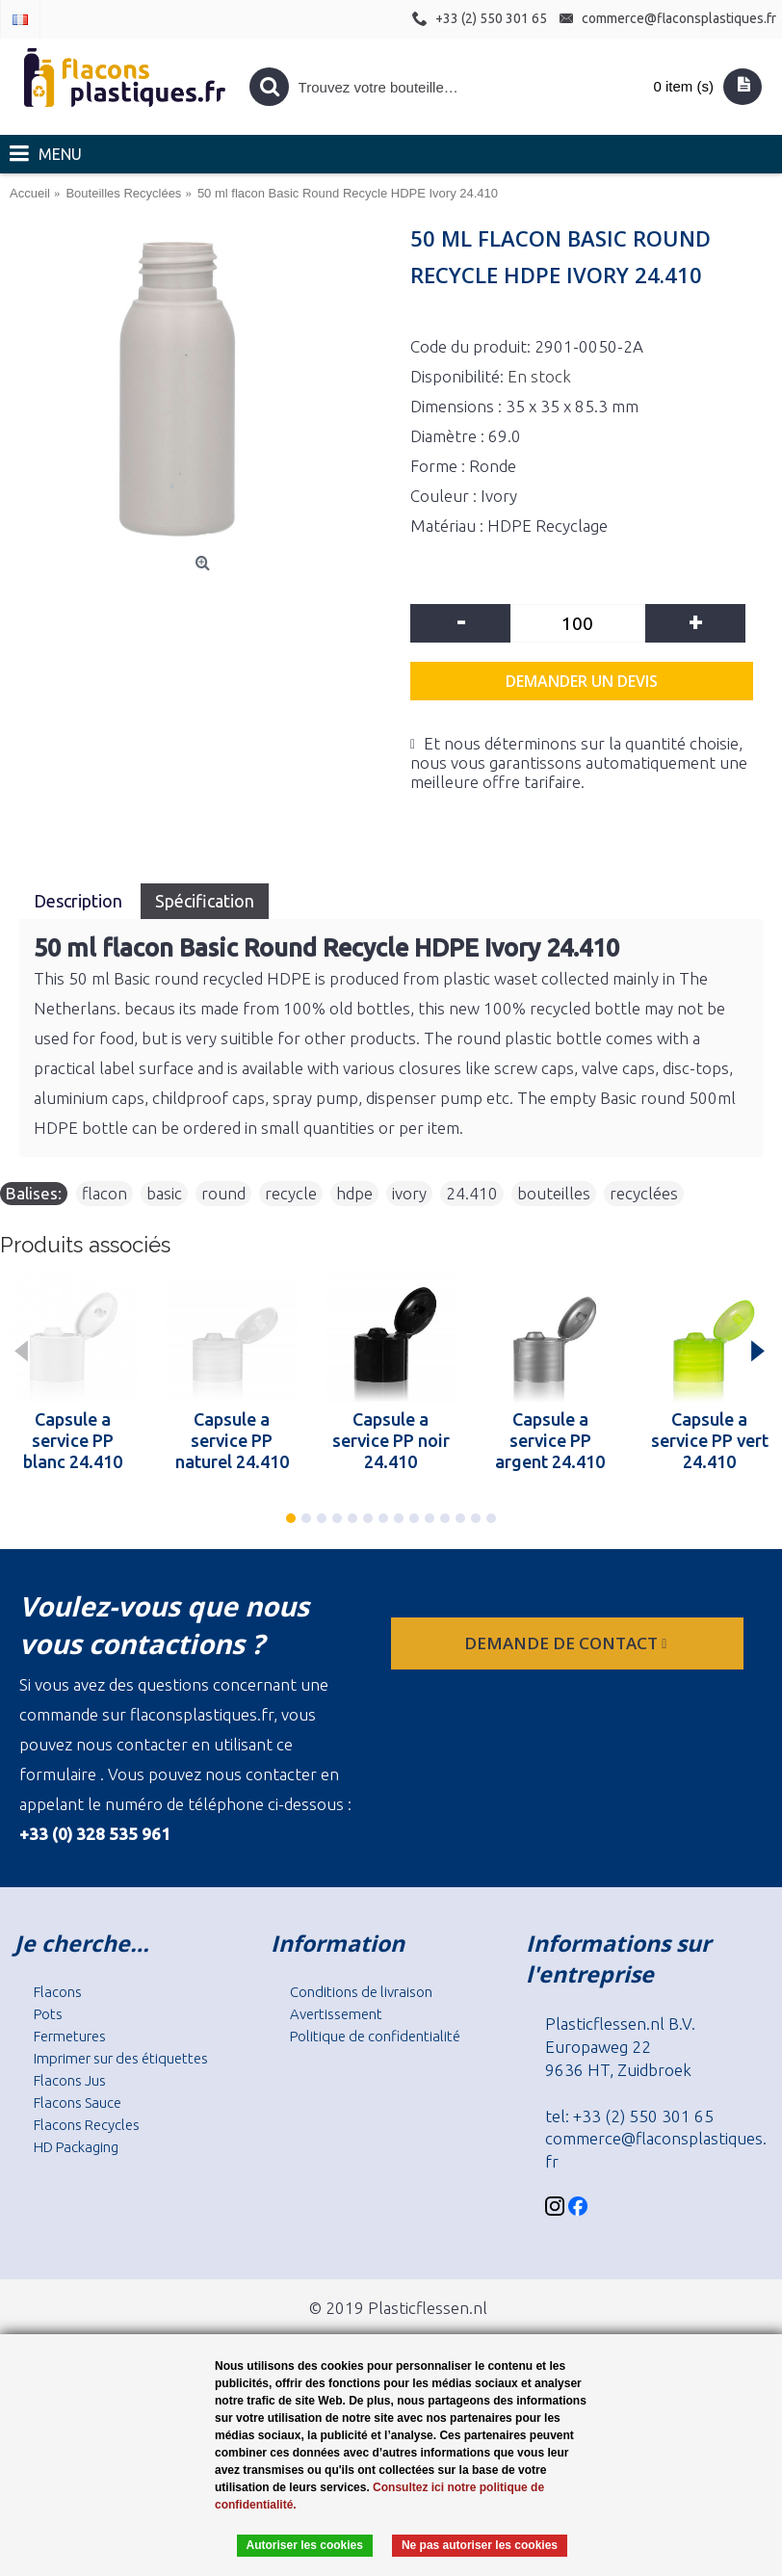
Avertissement (336, 2014)
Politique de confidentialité (375, 2036)
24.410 (472, 1193)
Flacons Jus (70, 2080)
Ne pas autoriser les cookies (480, 2545)
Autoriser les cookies (305, 2545)
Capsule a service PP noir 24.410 (391, 1440)
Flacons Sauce (77, 2102)
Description (80, 900)
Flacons (58, 1992)
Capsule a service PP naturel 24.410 (232, 1440)
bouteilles (553, 1193)
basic (164, 1193)
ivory (409, 1193)
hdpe (354, 1193)
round (223, 1193)
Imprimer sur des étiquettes (121, 2058)
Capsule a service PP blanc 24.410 (72, 1440)
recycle (291, 1193)
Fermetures (70, 2036)
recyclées (644, 1193)
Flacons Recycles (87, 2124)
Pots (48, 2014)
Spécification (204, 900)
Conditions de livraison (361, 1992)
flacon (104, 1193)
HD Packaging (76, 2147)
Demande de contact (567, 1643)
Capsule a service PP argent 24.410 (550, 1440)
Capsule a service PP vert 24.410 (710, 1440)
